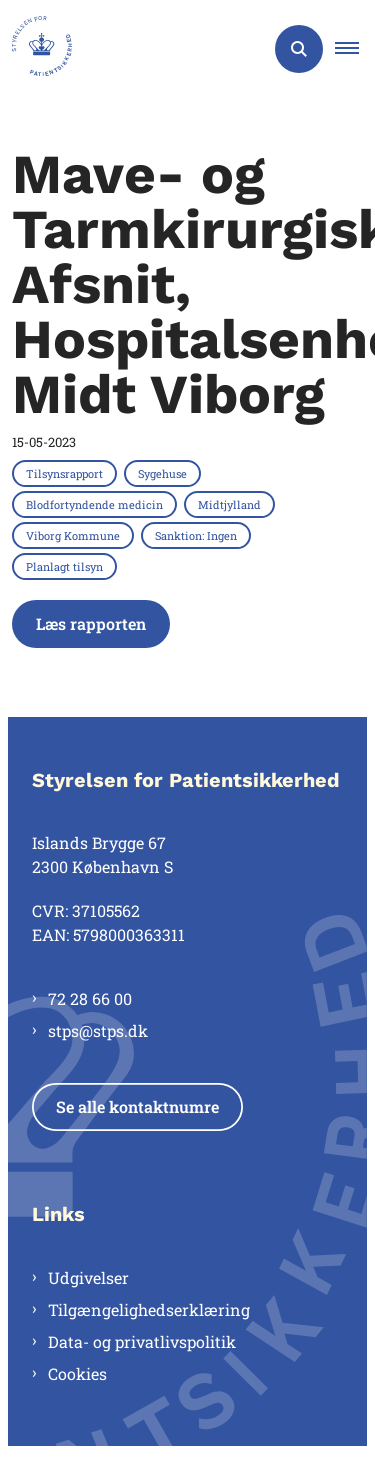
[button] (355, 49)
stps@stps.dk (98, 1030)
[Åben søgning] (299, 49)
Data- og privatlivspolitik (142, 1341)
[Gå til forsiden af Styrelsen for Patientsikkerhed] (36, 49)
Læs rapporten (91, 623)
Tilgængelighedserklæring (149, 1309)
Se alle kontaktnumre (137, 1106)
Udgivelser (88, 1277)
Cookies (77, 1373)
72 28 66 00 (90, 998)
